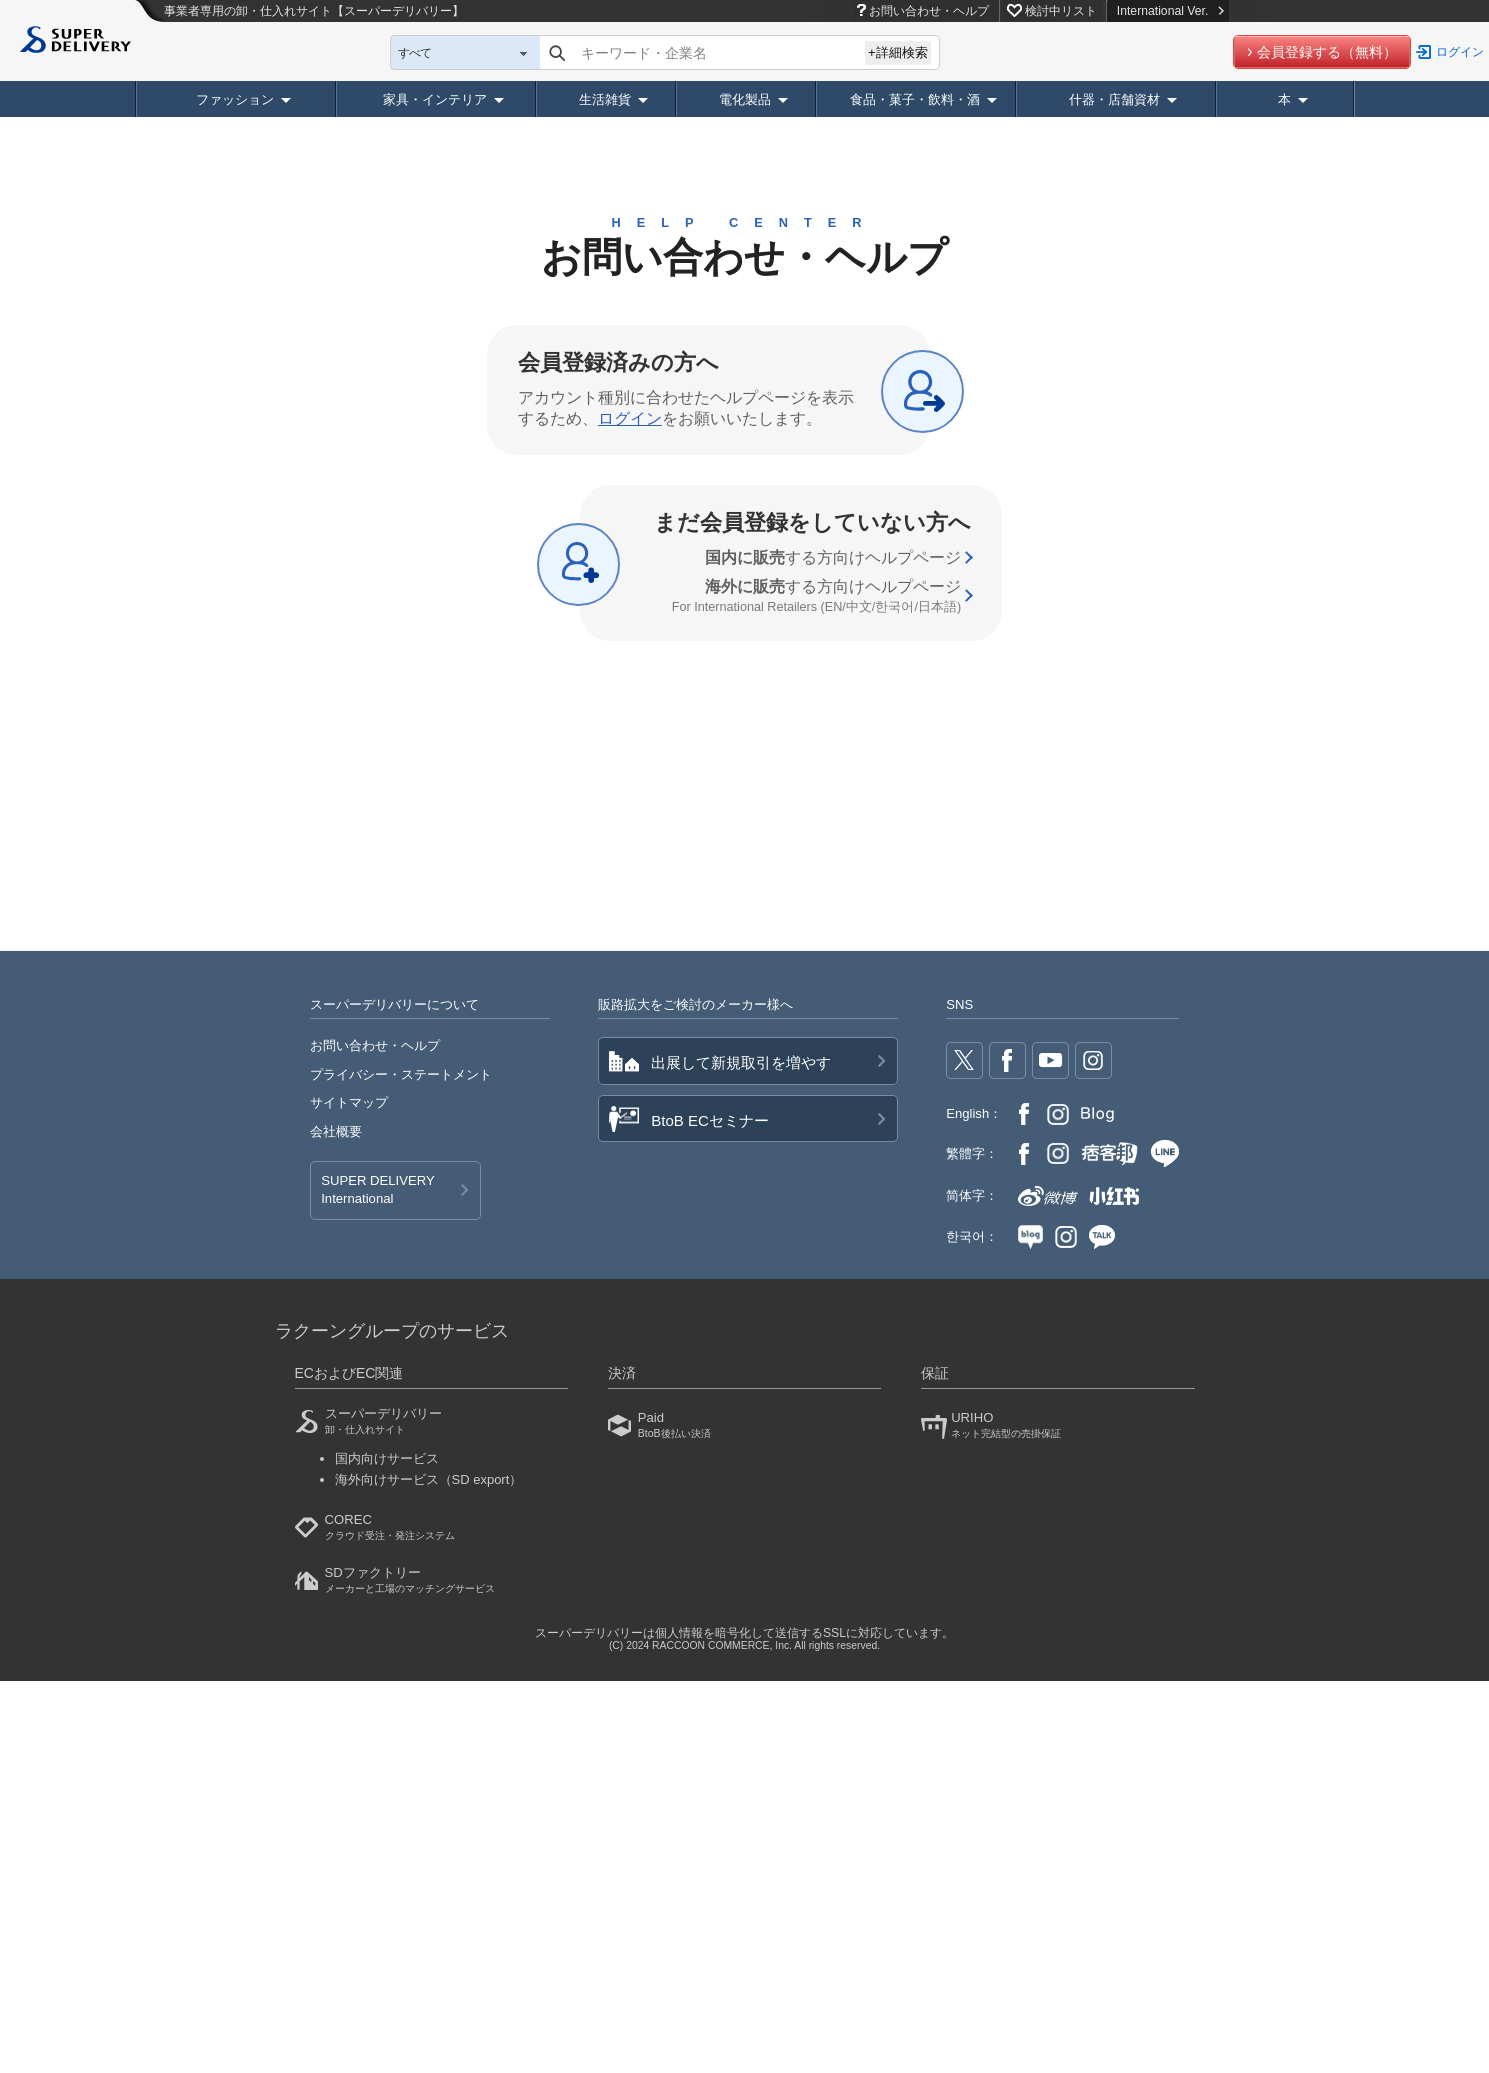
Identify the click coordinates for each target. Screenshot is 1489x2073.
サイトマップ (349, 1102)
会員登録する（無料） (1327, 52)
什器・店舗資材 (1114, 99)
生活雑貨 (605, 99)
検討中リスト (1061, 11)
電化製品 (745, 99)
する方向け (833, 557)
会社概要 (336, 1131)
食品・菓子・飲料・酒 (915, 99)
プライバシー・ (401, 1074)
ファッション (235, 99)
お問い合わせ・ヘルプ (929, 11)
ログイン (1460, 52)
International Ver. (1170, 11)
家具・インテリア (435, 99)
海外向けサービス (429, 1479)
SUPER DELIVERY (377, 1191)
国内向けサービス (387, 1458)
